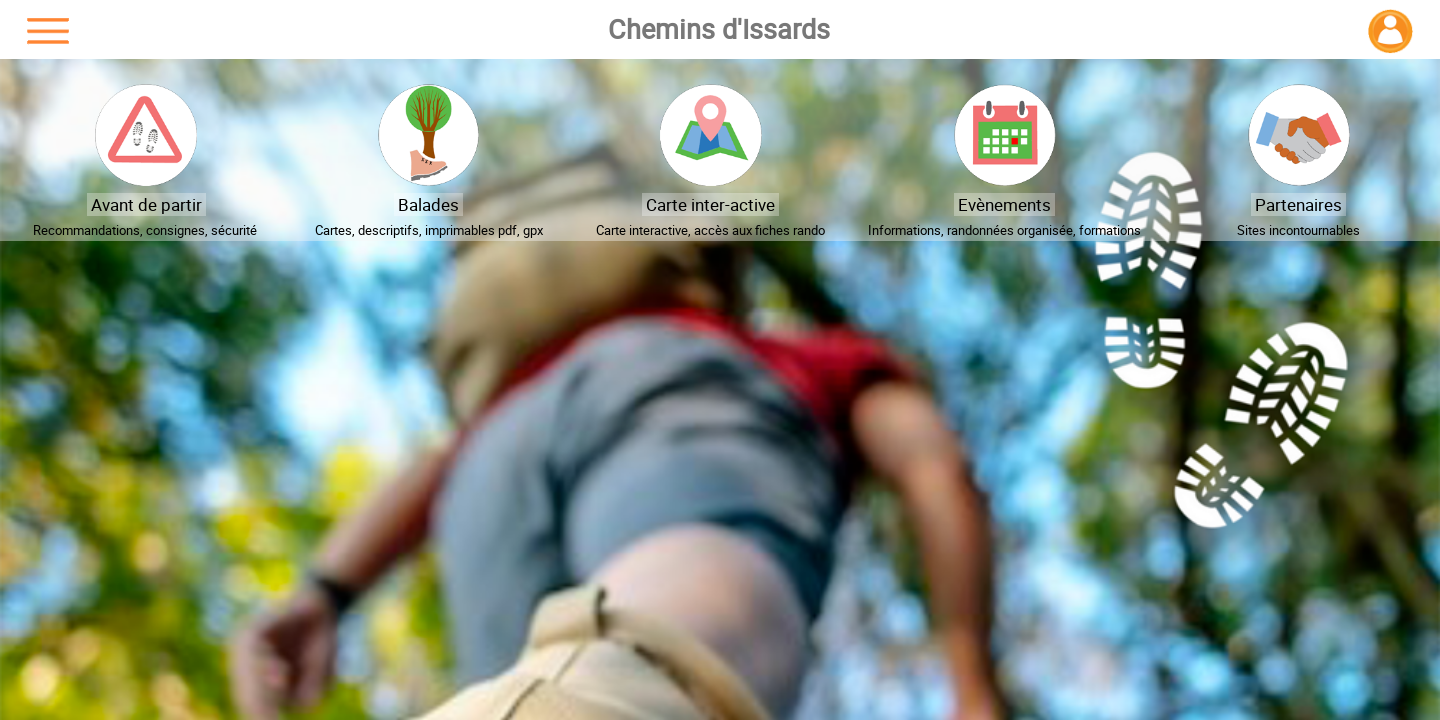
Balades (428, 204)
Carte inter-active (710, 204)
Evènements (1004, 204)
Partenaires (1298, 204)
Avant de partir (146, 204)
